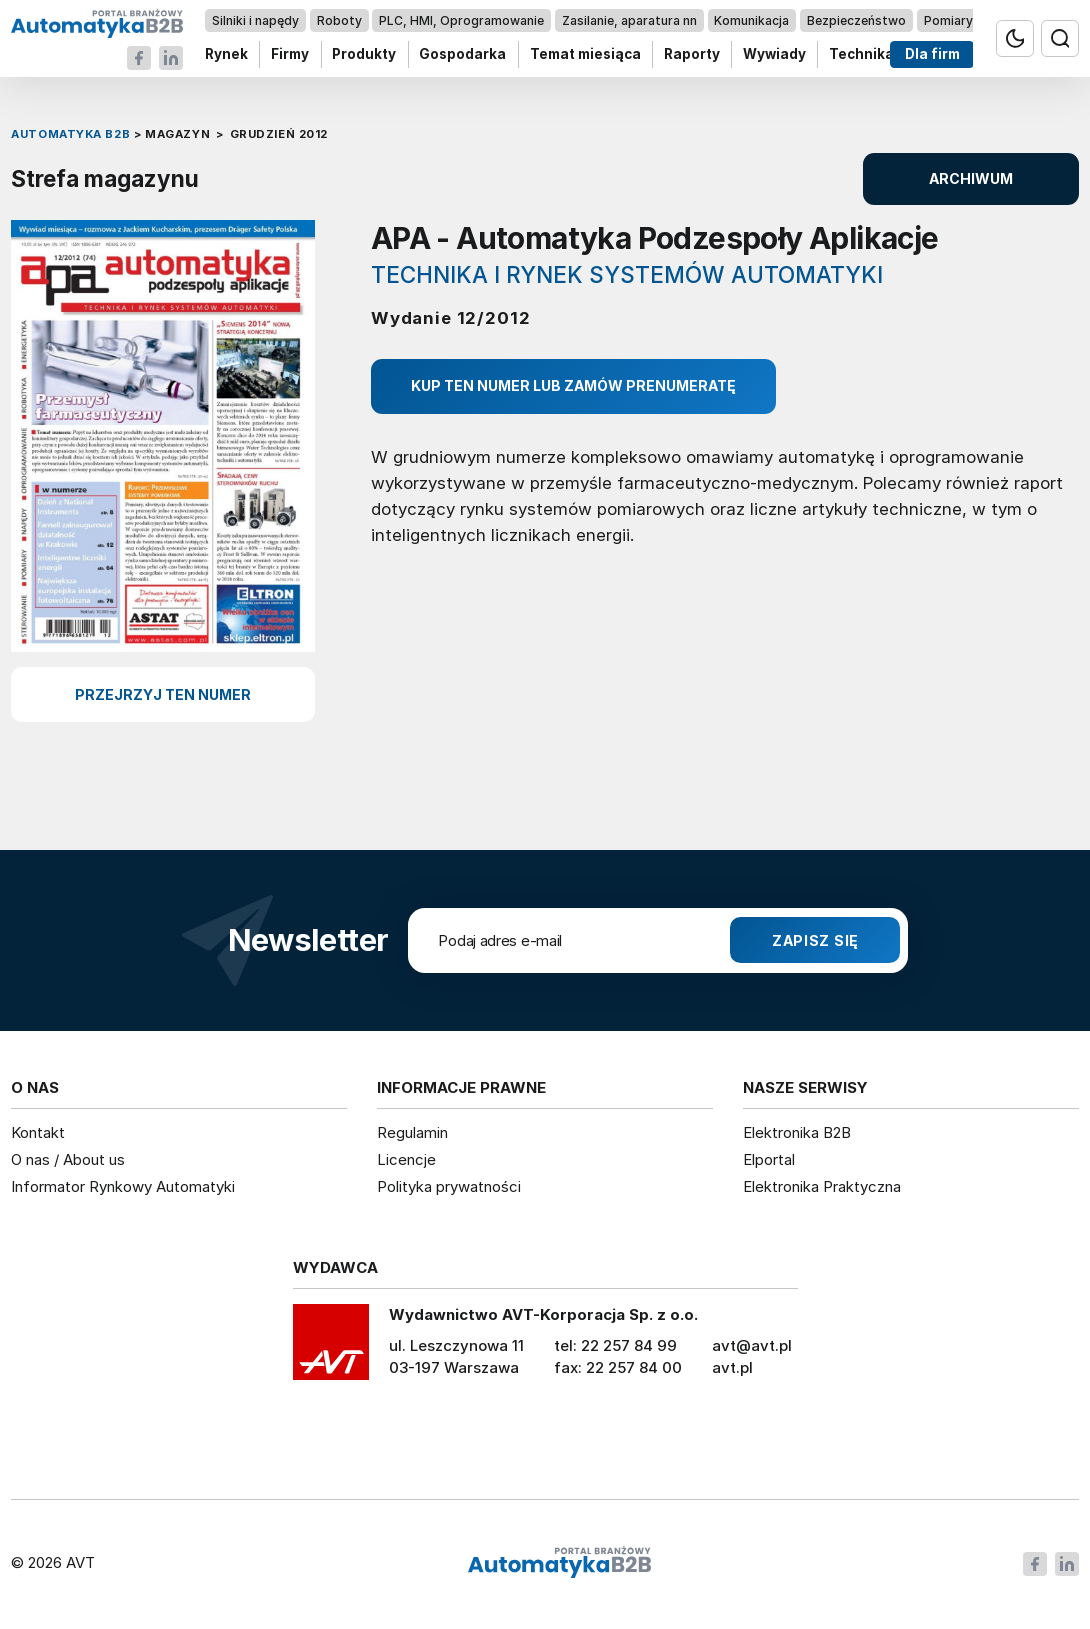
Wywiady (774, 54)
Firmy (290, 54)
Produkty (365, 54)
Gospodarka (463, 54)
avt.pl (732, 1367)
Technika (861, 54)
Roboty (339, 20)
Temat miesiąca (585, 54)
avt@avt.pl (752, 1345)
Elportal (769, 1159)
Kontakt (38, 1132)
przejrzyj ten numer (163, 694)
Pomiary (948, 20)
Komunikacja (752, 20)
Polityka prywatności (449, 1186)
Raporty (692, 54)
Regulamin (412, 1132)
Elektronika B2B (797, 1132)
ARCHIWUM (971, 178)
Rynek (226, 54)
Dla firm (932, 54)
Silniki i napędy (255, 20)
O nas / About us (68, 1159)
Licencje (406, 1159)
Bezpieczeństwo (856, 20)
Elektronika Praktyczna (822, 1186)
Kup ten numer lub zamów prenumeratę (573, 385)
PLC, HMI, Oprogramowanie (462, 20)
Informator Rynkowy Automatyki (123, 1186)
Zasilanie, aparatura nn (629, 20)
